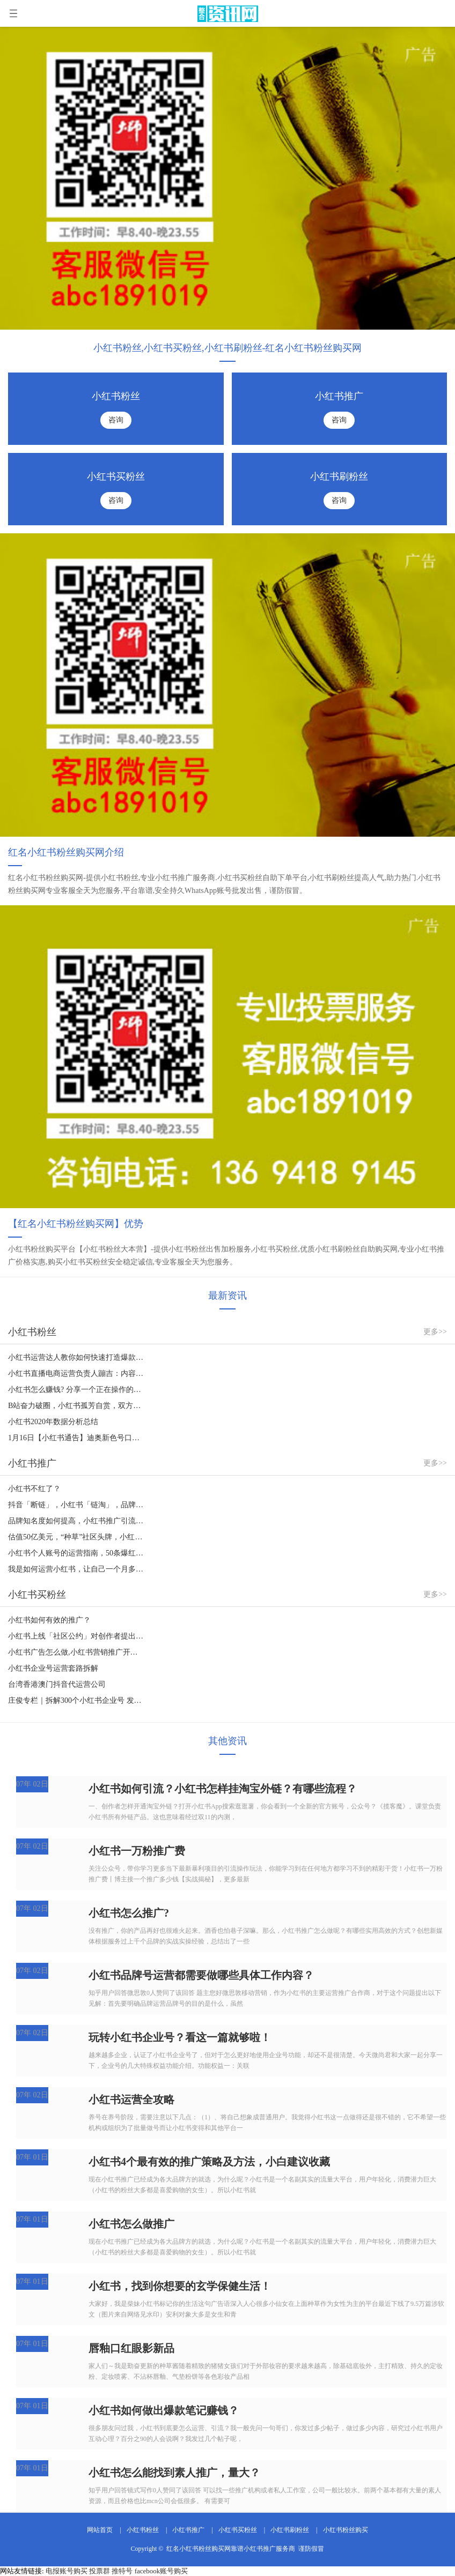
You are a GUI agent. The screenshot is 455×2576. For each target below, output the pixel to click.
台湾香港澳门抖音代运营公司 (57, 1684)
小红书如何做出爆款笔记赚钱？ (164, 2410)
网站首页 (100, 2530)
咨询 (115, 420)
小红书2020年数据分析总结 (53, 1422)
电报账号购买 (66, 2571)
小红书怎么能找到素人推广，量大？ (174, 2472)
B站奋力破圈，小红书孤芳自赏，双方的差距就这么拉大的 (76, 1406)
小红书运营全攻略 (131, 2099)
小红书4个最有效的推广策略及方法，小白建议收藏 (209, 2162)
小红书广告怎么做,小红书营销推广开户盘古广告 (76, 1652)
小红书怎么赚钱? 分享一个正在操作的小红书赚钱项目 (76, 1390)
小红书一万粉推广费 (137, 1851)
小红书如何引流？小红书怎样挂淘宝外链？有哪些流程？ (223, 1789)
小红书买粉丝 (237, 2530)
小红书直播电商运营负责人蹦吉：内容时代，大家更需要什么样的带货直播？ (76, 1373)
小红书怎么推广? (129, 1913)
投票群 (99, 2571)
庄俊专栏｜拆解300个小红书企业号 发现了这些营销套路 (76, 1700)
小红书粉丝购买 (345, 2530)
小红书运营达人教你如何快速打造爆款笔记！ (76, 1357)
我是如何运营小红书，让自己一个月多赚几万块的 (76, 1569)
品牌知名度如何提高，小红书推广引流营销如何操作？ (76, 1521)
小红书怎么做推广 (131, 2224)
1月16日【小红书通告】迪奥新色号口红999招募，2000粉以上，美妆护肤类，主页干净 (76, 1438)
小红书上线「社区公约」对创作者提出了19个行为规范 (76, 1636)
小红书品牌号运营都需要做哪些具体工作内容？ (201, 1975)
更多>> (435, 1332)
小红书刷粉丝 (289, 2530)
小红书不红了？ (34, 1489)
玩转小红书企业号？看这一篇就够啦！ (180, 2037)
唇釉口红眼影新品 (131, 2348)
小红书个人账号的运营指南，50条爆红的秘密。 (76, 1553)
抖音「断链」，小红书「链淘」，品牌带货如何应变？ (76, 1505)
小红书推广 (188, 2530)
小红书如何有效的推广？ (49, 1620)
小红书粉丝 (143, 2530)
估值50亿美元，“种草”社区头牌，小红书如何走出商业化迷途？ (76, 1537)
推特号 (122, 2571)
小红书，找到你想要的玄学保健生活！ (180, 2286)
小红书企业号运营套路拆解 (53, 1668)
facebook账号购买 (161, 2571)
